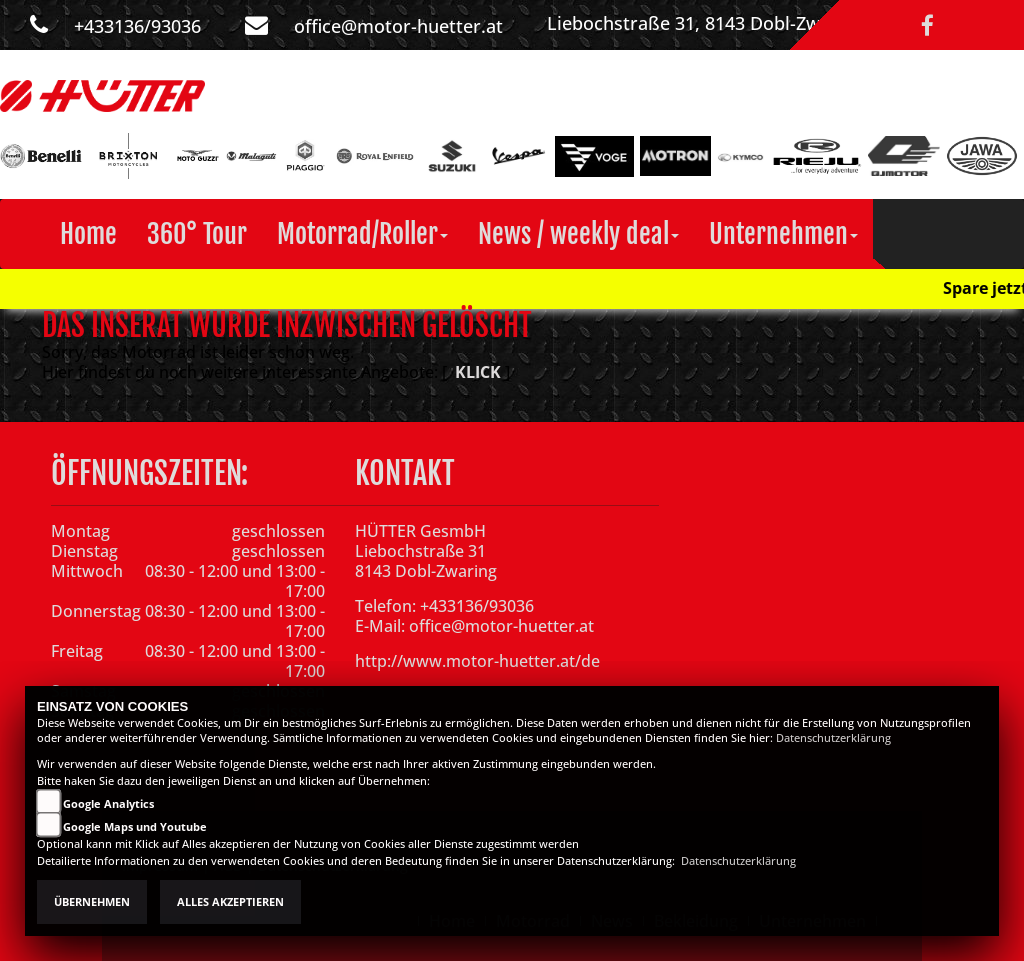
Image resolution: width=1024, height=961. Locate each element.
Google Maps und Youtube (135, 827)
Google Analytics (108, 804)
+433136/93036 (137, 26)
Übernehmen (92, 902)
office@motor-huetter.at (398, 26)
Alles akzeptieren (230, 902)
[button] (362, 234)
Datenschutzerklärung (833, 738)
